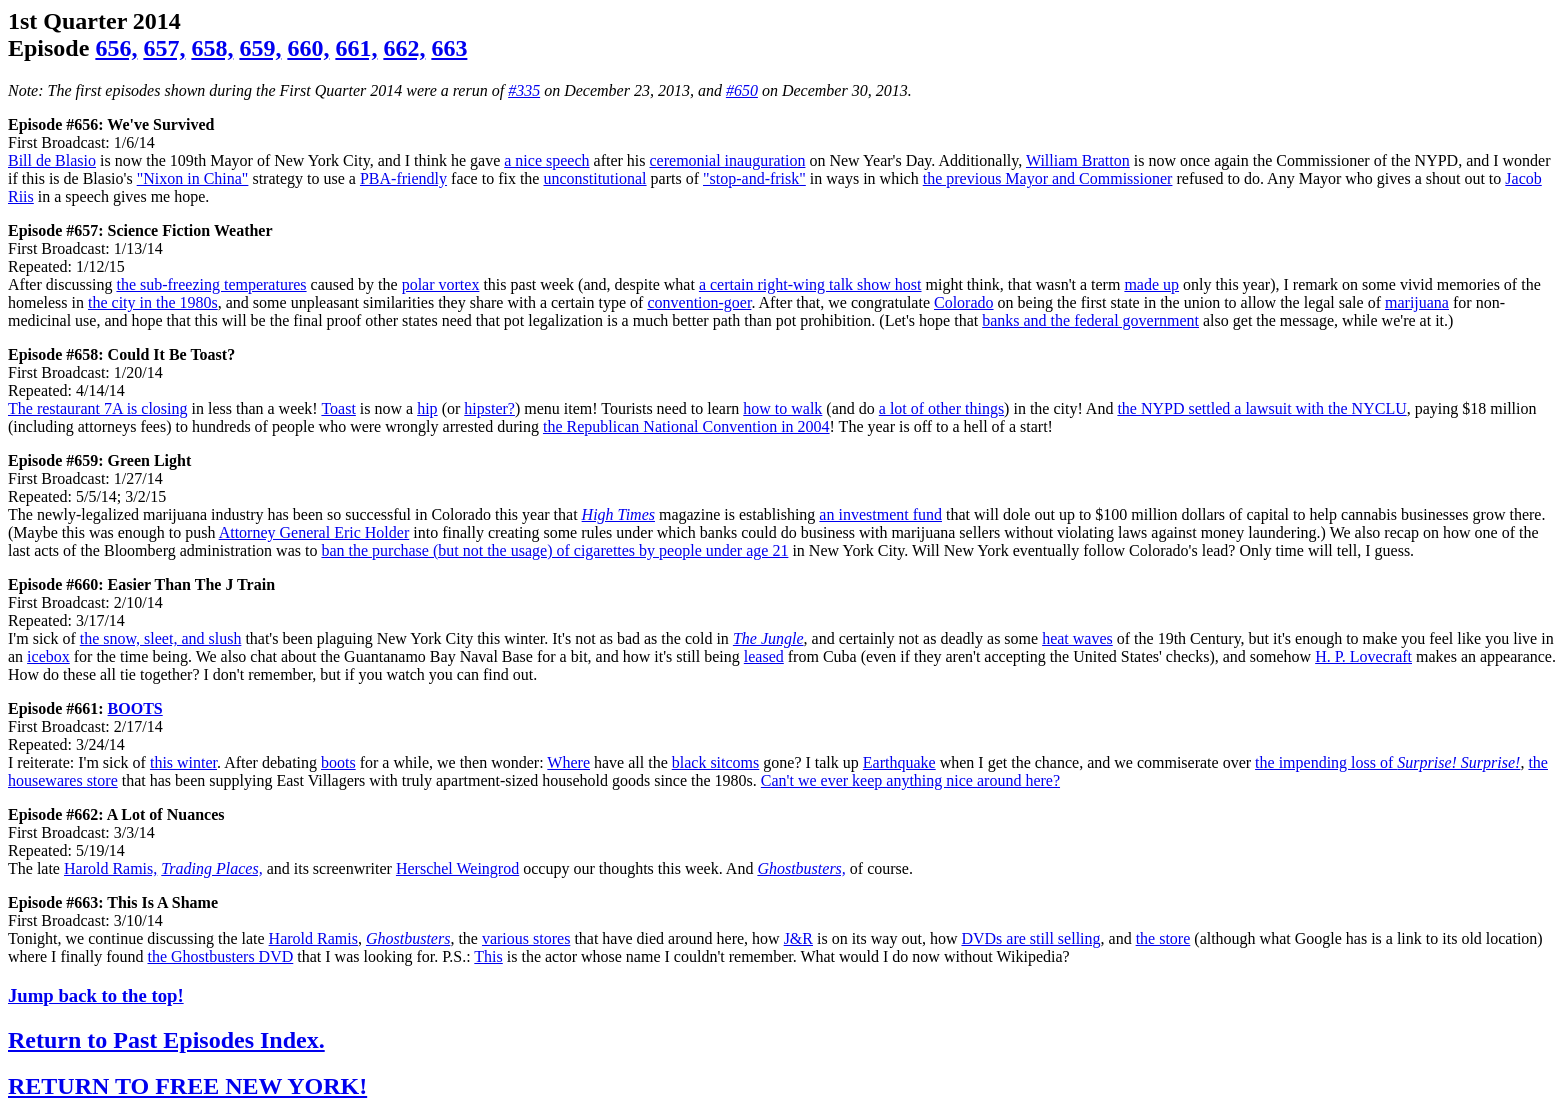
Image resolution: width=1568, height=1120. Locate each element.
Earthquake (899, 762)
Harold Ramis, (110, 868)
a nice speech (546, 160)
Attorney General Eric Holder (314, 532)
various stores (526, 938)
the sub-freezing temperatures (211, 284)
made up (1151, 284)
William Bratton (1078, 160)
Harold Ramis (313, 938)
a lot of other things (941, 408)
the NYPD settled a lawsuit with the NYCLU (1261, 408)
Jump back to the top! (96, 995)
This (488, 956)
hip (427, 408)
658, (212, 48)
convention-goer (699, 302)
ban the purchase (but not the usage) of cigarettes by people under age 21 (554, 550)
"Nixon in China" (193, 178)
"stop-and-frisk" (754, 178)
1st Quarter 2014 (94, 21)
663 (449, 48)
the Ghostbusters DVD (221, 956)
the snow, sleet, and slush (161, 638)
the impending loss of (1387, 762)
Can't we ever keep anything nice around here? (910, 780)
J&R (798, 938)
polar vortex (441, 284)
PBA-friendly (403, 178)
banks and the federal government (1090, 320)
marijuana (1417, 302)
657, (164, 48)
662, (404, 48)
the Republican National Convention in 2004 (686, 426)
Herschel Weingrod (457, 868)
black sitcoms (716, 762)
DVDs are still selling (1030, 938)
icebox (48, 656)
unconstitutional (594, 178)
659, (260, 48)
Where (568, 762)
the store (1163, 938)
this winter (183, 762)
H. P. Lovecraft (1363, 656)
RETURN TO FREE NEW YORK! (187, 1086)
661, (356, 48)
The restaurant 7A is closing (98, 408)
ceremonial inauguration (728, 160)
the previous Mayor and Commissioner (1048, 178)
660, (308, 48)
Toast (338, 408)
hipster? (489, 408)
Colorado (964, 302)
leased (764, 656)
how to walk (782, 408)
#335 (524, 90)
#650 (742, 90)
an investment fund (880, 514)
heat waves (1077, 638)
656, (116, 48)
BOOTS (135, 708)
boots (338, 762)
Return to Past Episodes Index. (166, 1040)
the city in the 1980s (153, 302)
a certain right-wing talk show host (810, 284)
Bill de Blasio (52, 160)
